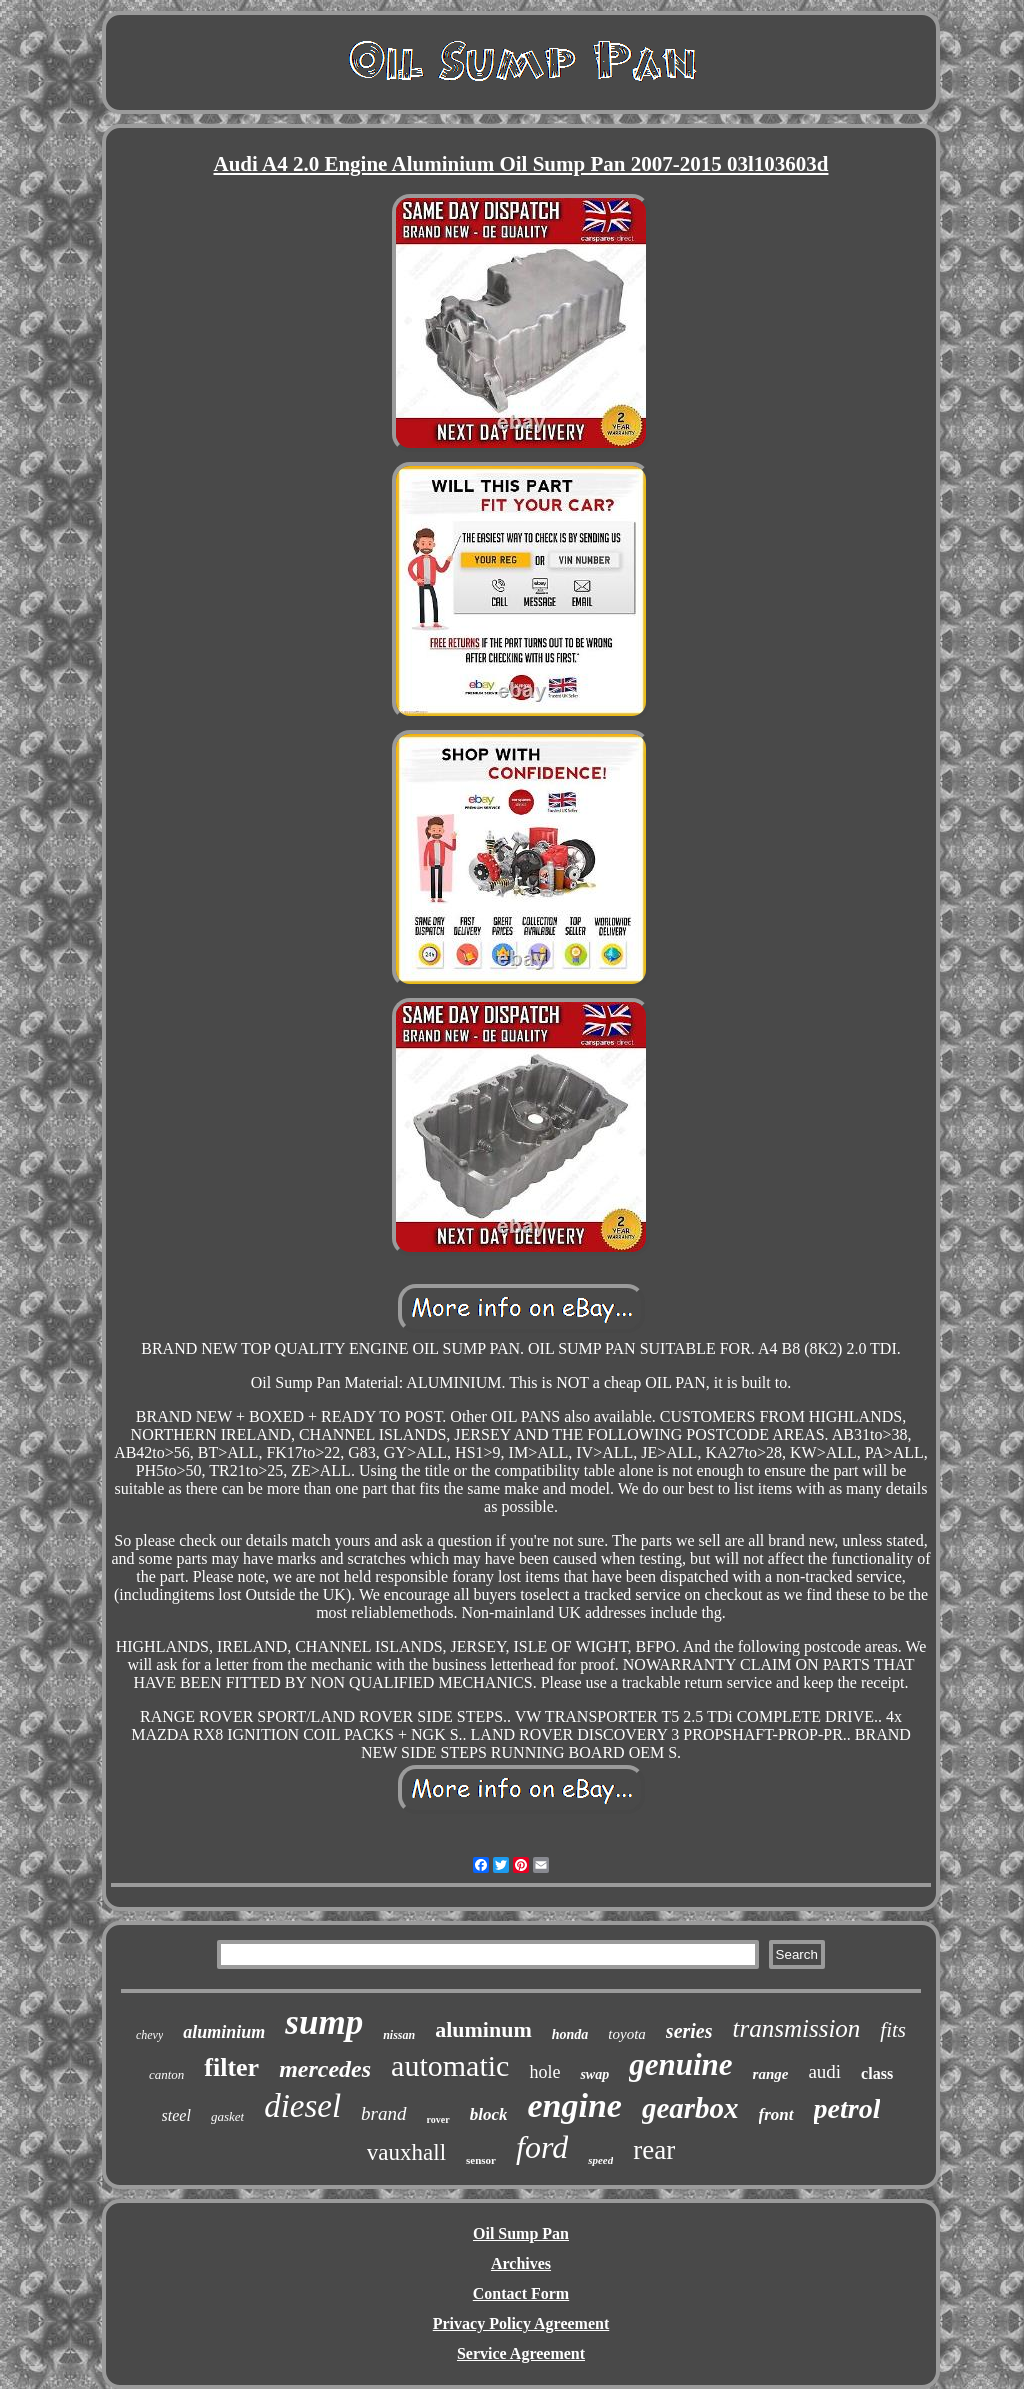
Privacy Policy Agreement (521, 2323)
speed (600, 2160)
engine (574, 2105)
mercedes (325, 2069)
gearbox (690, 2108)
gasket (227, 2116)
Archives (521, 2263)
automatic (450, 2065)
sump (324, 2022)
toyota (627, 2034)
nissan (399, 2035)
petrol (847, 2108)
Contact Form (521, 2293)
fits (893, 2030)
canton (166, 2074)
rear (654, 2150)
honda (570, 2034)
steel (176, 2115)
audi (824, 2071)
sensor (481, 2160)
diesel (302, 2106)
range (771, 2074)
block (489, 2114)
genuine (680, 2064)
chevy (149, 2035)
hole (544, 2072)
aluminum (483, 2029)
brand (383, 2113)
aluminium (224, 2032)
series (689, 2031)
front (776, 2114)
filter (231, 2067)
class (877, 2073)
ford (542, 2147)
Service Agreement (521, 2353)
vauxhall (406, 2152)
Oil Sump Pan (521, 2233)
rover (438, 2119)
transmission (797, 2028)
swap (594, 2074)
